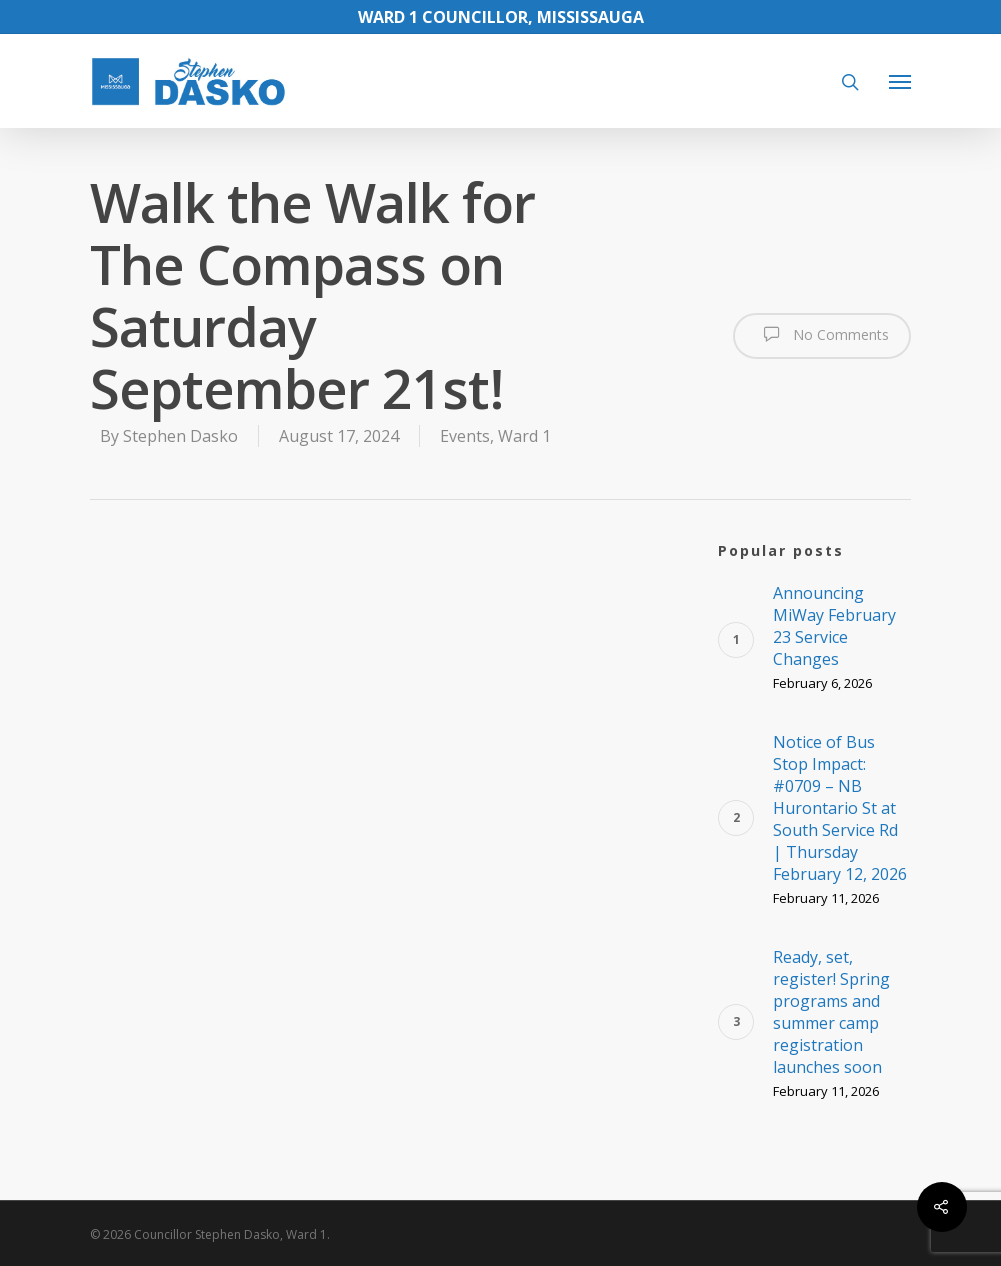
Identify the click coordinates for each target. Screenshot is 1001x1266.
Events (465, 436)
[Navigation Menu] (900, 81)
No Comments (822, 334)
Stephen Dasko (180, 436)
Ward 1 (524, 436)
